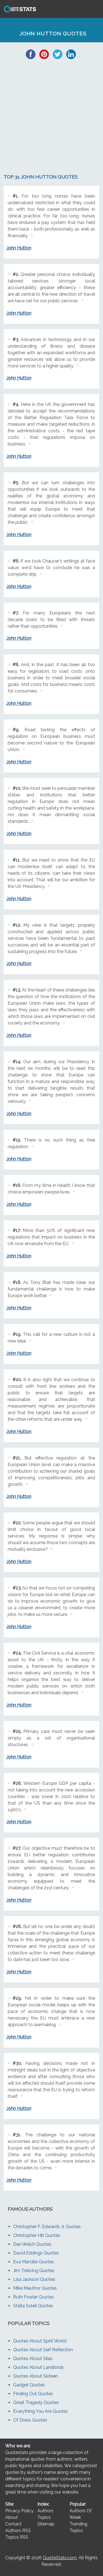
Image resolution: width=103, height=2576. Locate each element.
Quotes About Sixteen (35, 2376)
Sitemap (45, 2524)
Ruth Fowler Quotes (33, 2297)
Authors (45, 2510)
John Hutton (18, 248)
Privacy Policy (19, 2510)
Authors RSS (18, 2530)
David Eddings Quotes (36, 2253)
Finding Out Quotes (33, 2393)
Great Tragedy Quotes (36, 2402)
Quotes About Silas (32, 2358)
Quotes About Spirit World (39, 2341)
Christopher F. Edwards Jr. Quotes (47, 2226)
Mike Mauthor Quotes (35, 2288)
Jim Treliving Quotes (33, 2270)
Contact (13, 2524)
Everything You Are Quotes (40, 2411)
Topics (44, 2517)
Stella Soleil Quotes (33, 2305)
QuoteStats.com (60, 2557)
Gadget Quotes (29, 2384)
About (11, 2517)
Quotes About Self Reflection (43, 2349)
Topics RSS (16, 2537)
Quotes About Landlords (38, 2367)
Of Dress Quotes (30, 2420)
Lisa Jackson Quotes (34, 2279)
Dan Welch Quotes (32, 2244)
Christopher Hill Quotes (36, 2235)
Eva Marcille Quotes (33, 2261)
